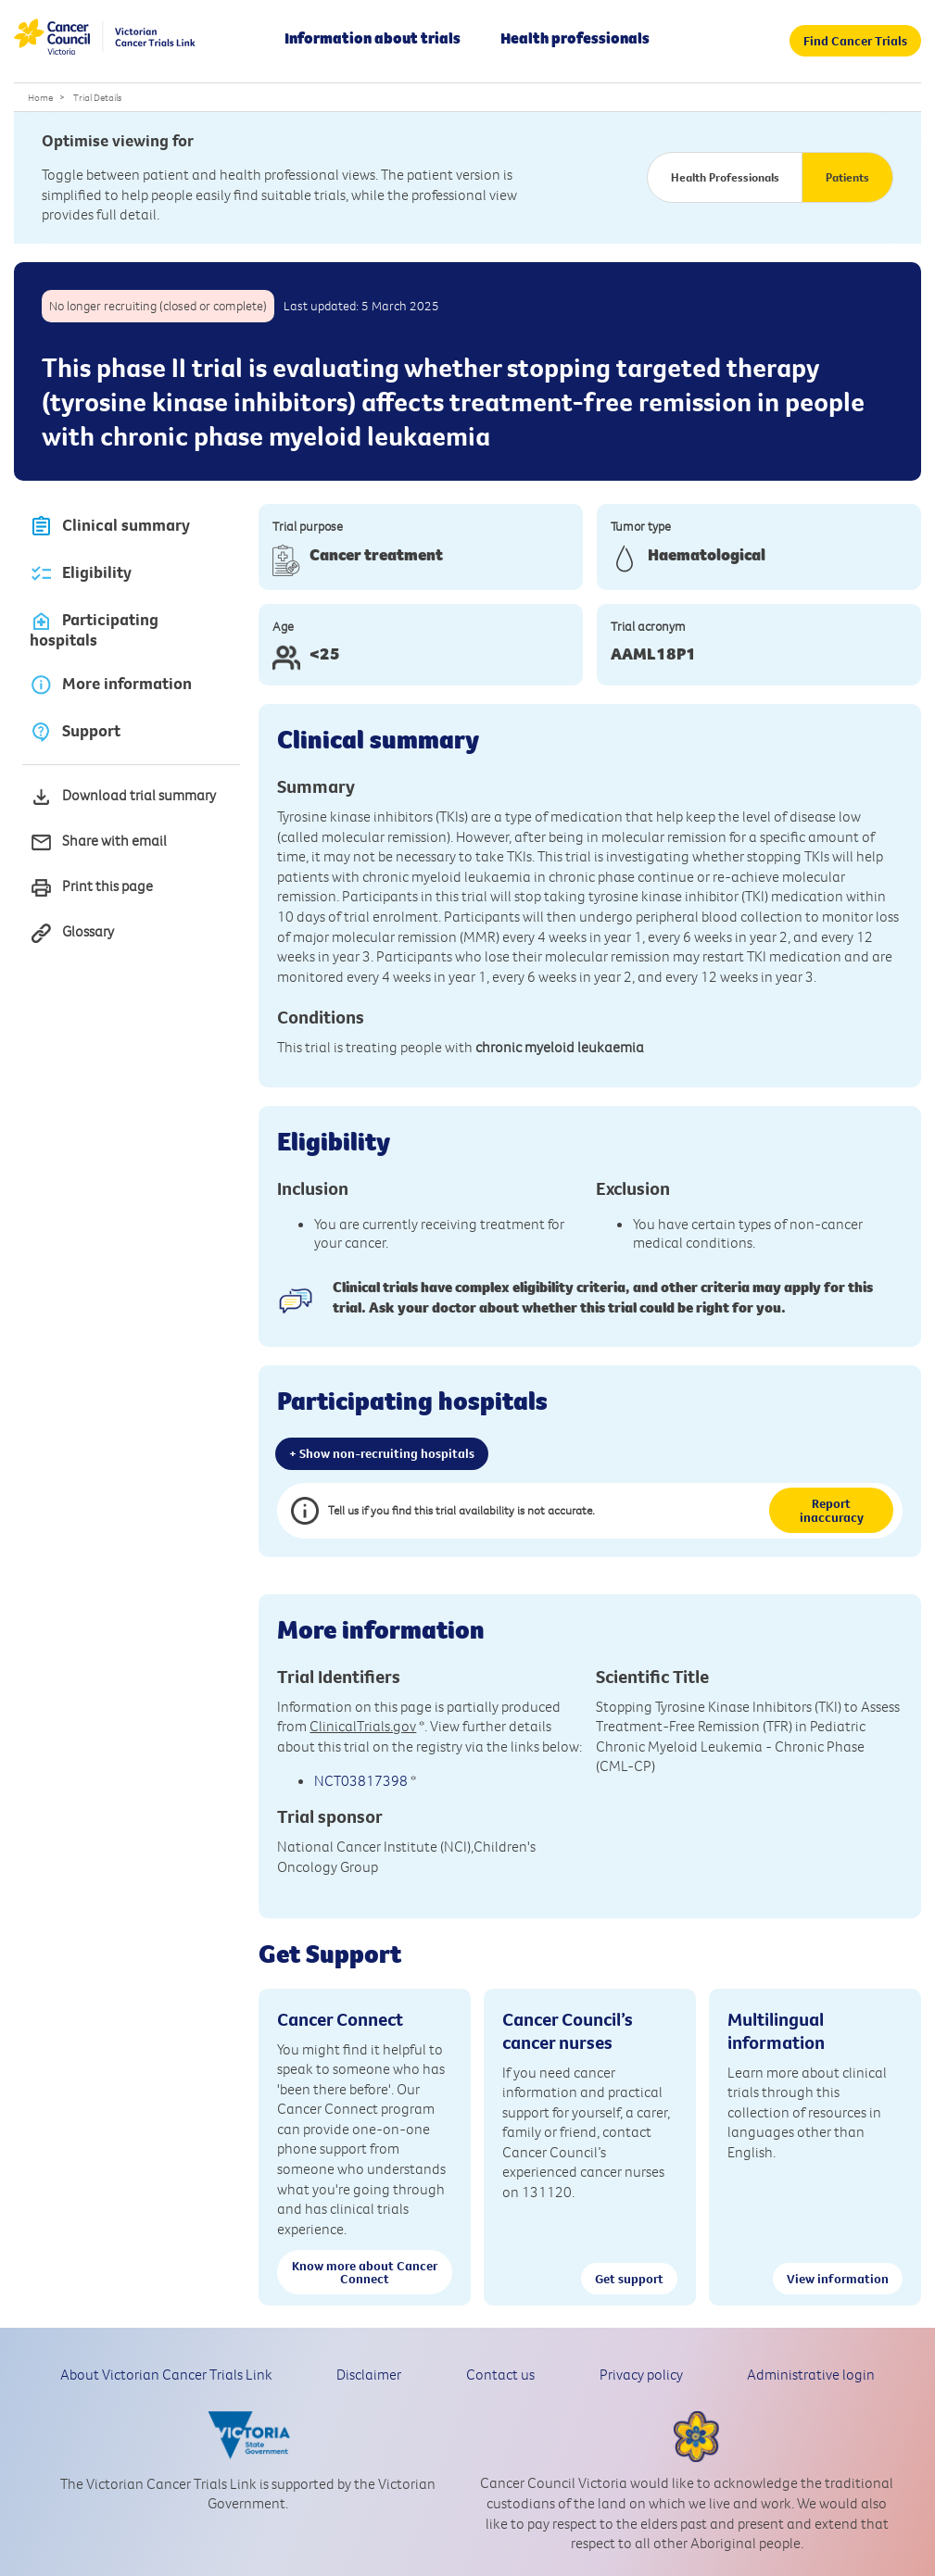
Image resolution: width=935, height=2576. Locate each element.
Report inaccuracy (832, 1510)
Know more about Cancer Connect (364, 2272)
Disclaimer (368, 2374)
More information (111, 684)
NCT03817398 (361, 1780)
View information (838, 2278)
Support (75, 731)
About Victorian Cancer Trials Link (166, 2374)
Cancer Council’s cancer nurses (567, 2030)
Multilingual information (776, 2030)
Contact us (500, 2374)
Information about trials (372, 38)
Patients (847, 177)
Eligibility (81, 573)
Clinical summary (110, 526)
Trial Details (97, 97)
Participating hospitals (94, 629)
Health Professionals (725, 177)
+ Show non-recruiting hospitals (381, 1453)
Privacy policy (641, 2374)
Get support (629, 2278)
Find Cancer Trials (855, 40)
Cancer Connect (340, 2018)
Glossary (72, 933)
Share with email (98, 842)
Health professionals (575, 38)
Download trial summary (123, 797)
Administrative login (811, 2374)
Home (40, 97)
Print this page (91, 887)
